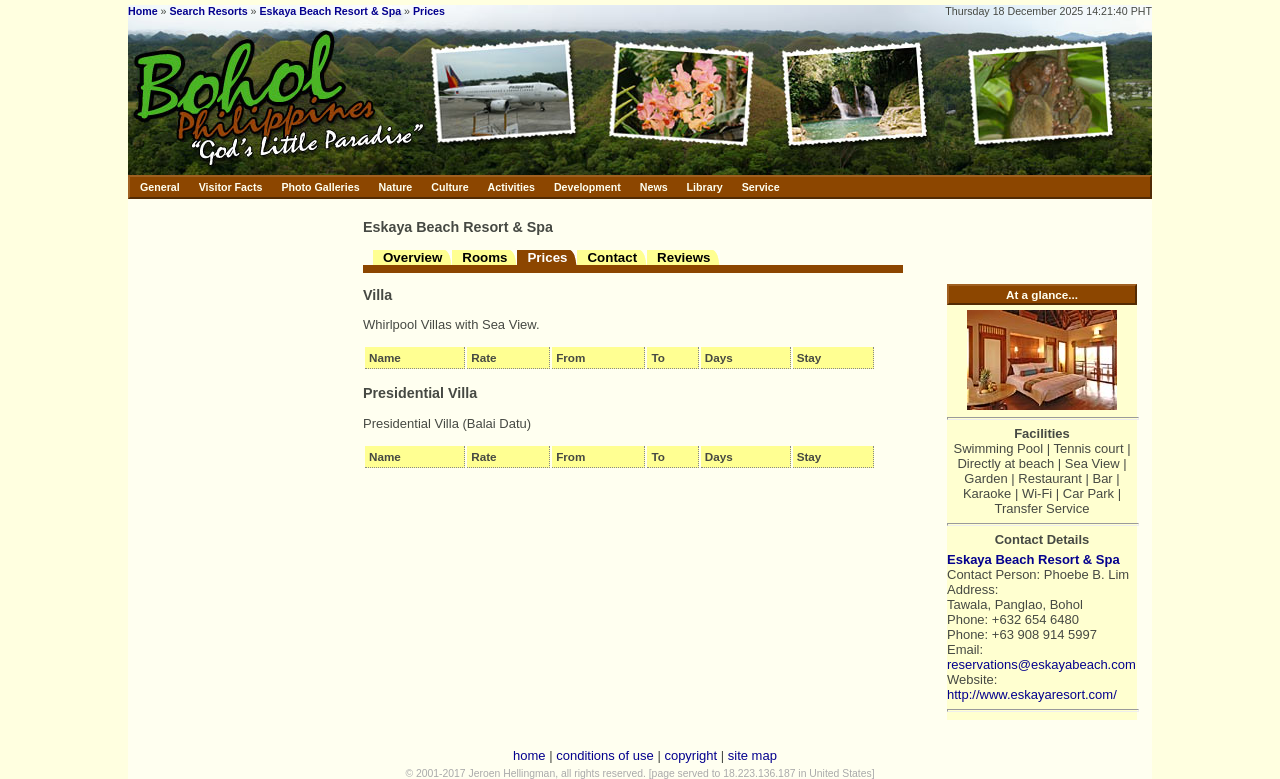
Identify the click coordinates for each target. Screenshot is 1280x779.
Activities (511, 187)
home (529, 755)
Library (705, 187)
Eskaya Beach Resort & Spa (331, 11)
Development (587, 187)
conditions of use (605, 755)
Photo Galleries (320, 187)
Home (143, 11)
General (160, 187)
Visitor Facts (231, 187)
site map (752, 755)
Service (761, 187)
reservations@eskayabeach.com (1041, 664)
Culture (449, 187)
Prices (429, 11)
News (654, 187)
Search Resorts (208, 11)
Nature (396, 187)
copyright (690, 755)
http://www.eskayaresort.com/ (1032, 694)
